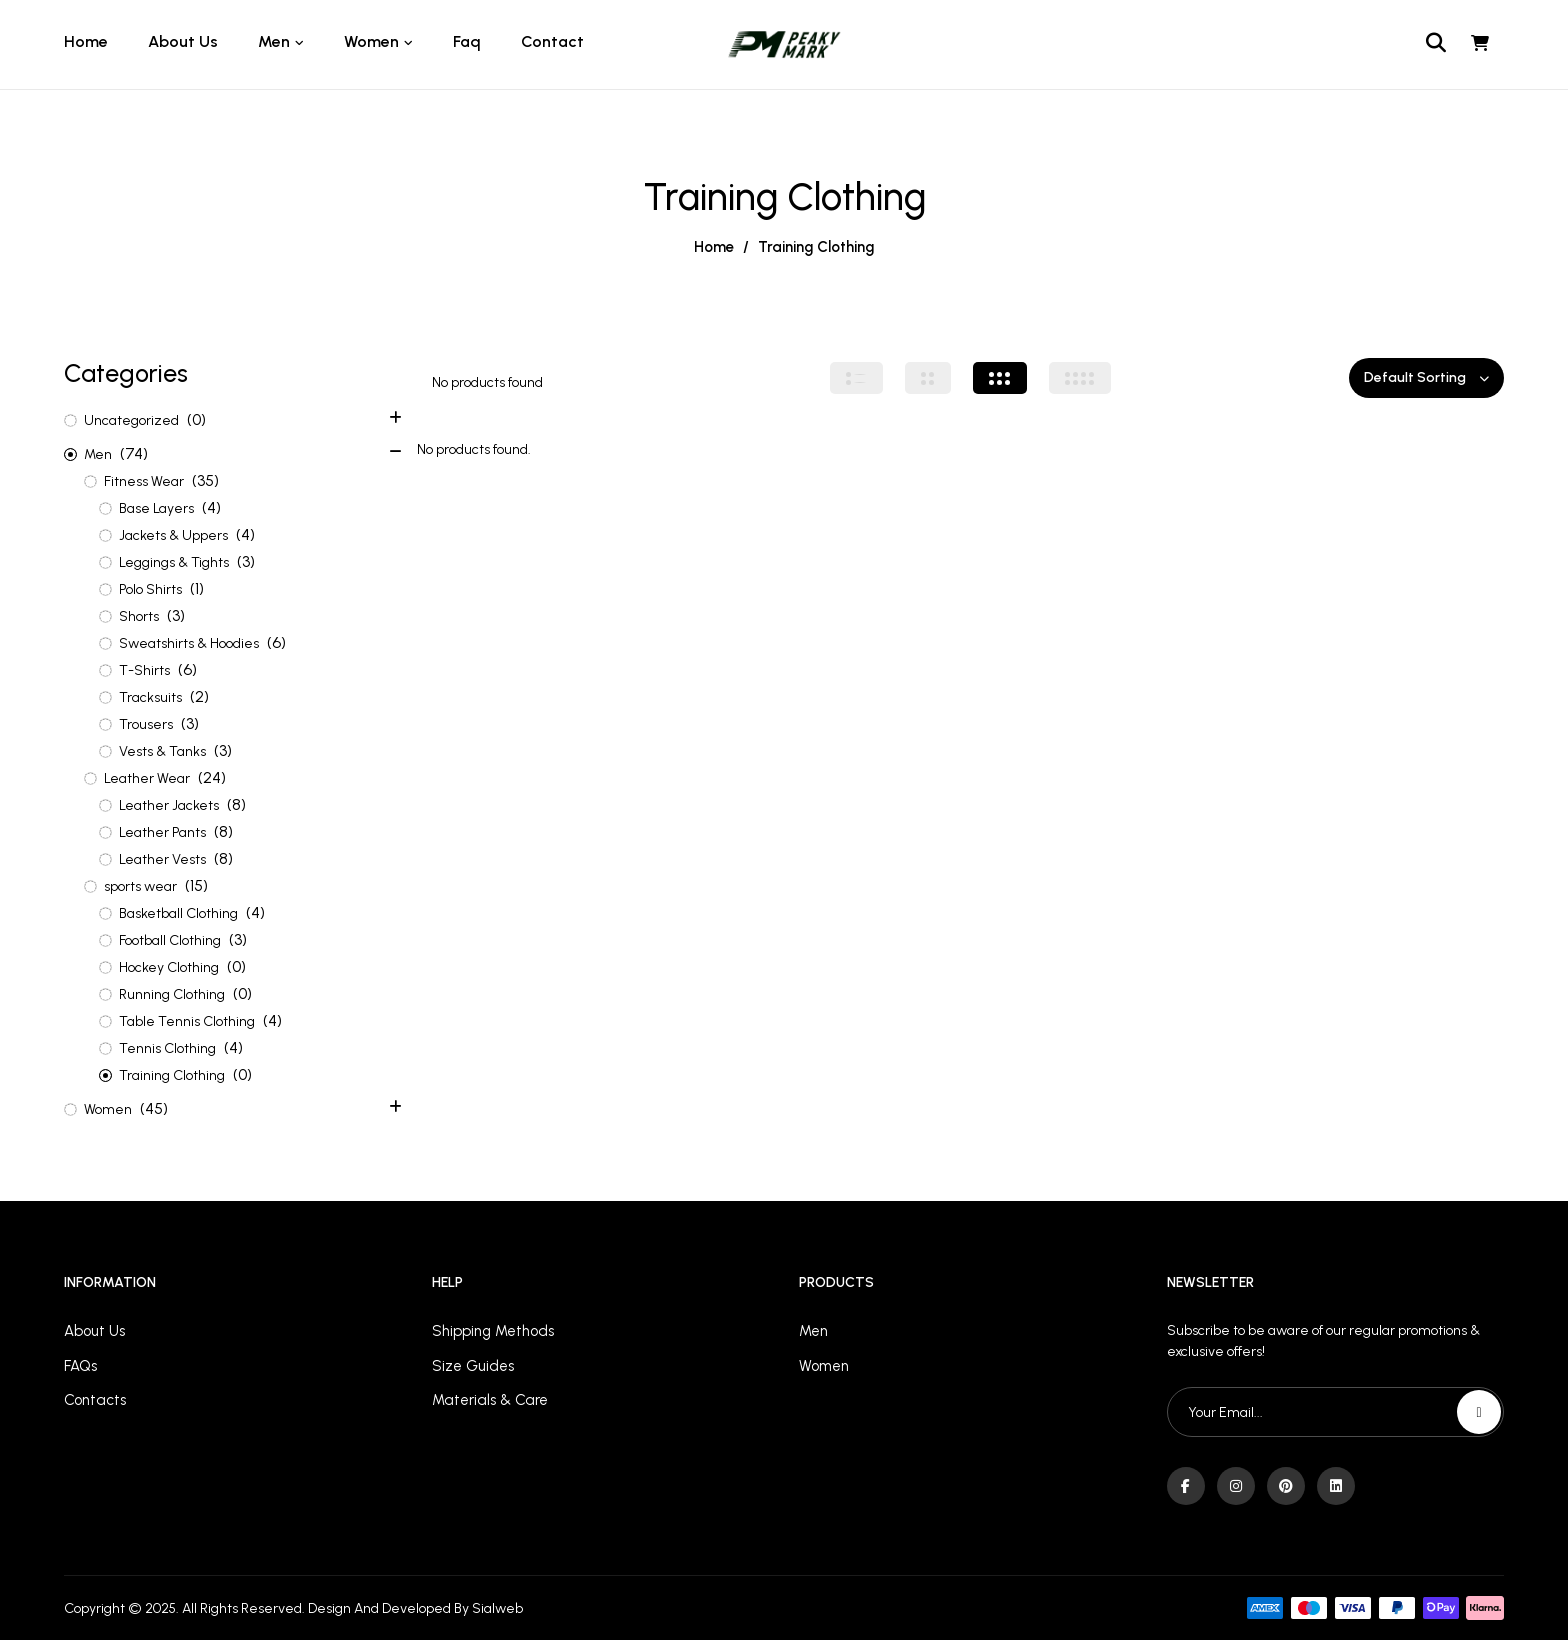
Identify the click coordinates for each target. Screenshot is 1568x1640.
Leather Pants (162, 832)
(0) (196, 419)
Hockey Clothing (169, 967)
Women (108, 1109)
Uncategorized (131, 420)
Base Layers (156, 508)
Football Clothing (170, 940)
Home (714, 247)
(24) (212, 777)
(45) (154, 1108)
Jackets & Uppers (173, 535)
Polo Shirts (150, 589)
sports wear (140, 886)
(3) (246, 561)
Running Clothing (172, 994)
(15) (196, 885)
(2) (199, 696)
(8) (236, 804)
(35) (205, 480)
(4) (211, 507)
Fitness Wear (144, 481)
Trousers (146, 724)
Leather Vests (162, 859)
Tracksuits (150, 697)
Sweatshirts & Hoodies (189, 643)
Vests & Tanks (162, 751)
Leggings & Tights (174, 562)
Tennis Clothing (167, 1048)
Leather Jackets (169, 805)
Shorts (139, 616)
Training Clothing (172, 1075)
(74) (134, 453)
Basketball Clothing (178, 913)
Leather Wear (147, 778)
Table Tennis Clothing (187, 1021)
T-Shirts (144, 670)
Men (98, 454)
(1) (197, 588)
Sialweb (497, 1608)
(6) (276, 642)
